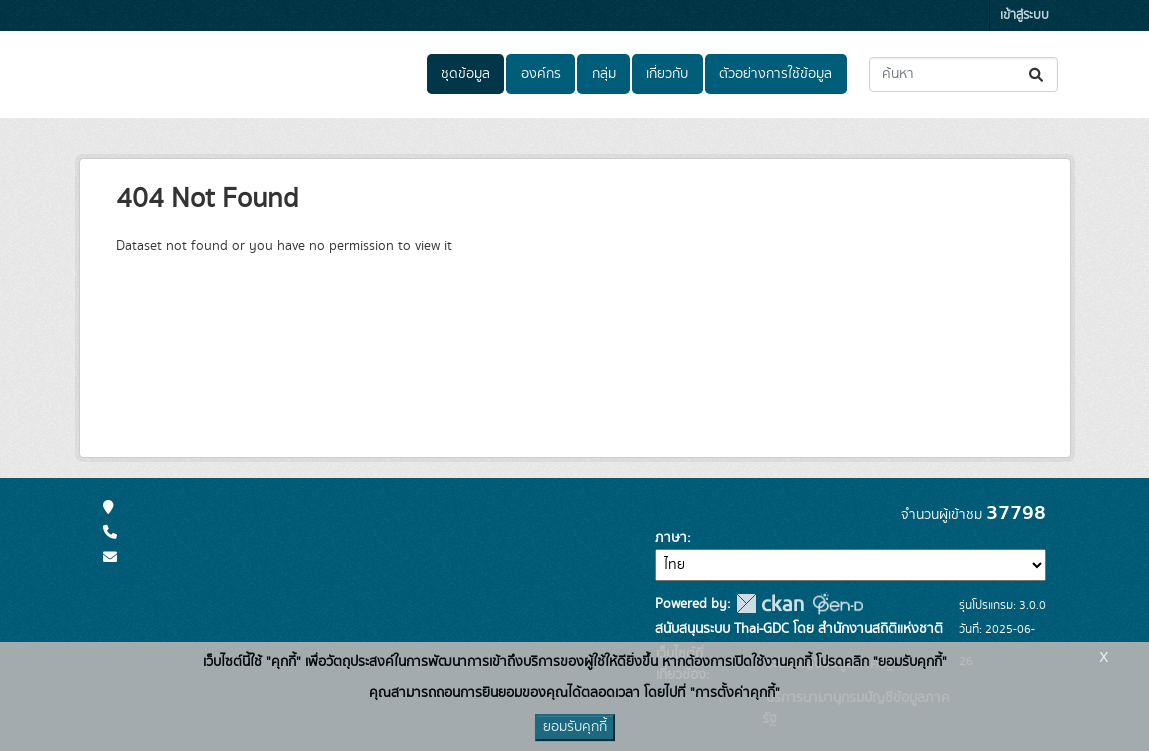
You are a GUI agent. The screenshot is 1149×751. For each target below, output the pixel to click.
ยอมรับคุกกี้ (575, 727)
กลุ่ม (604, 74)
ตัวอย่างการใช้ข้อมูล (775, 74)
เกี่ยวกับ (667, 74)
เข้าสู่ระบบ (1024, 15)
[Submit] (1037, 74)
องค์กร (541, 74)
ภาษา (671, 538)
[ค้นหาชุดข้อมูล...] (963, 74)
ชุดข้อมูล (465, 74)
